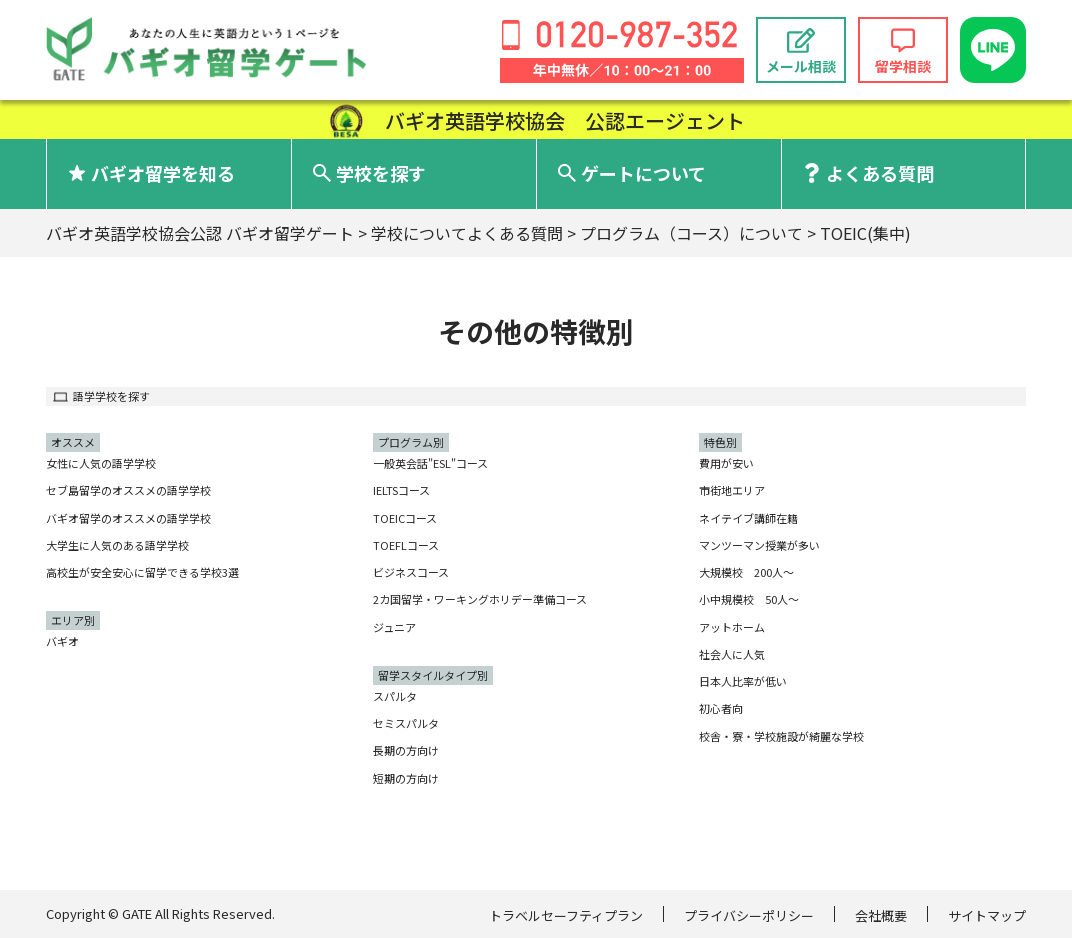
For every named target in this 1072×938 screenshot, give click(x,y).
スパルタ (395, 696)
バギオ (62, 641)
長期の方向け (406, 750)
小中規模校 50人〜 (749, 599)
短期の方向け (406, 778)
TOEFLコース (406, 545)
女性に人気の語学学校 (101, 463)
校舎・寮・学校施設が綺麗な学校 (781, 736)
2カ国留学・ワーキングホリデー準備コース (480, 599)
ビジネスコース (411, 572)
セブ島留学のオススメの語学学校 (128, 490)
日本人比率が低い (743, 681)
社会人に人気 (732, 654)
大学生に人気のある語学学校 (117, 545)
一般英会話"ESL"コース (430, 463)
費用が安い (726, 463)
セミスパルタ (406, 723)
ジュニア (394, 627)
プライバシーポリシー (749, 915)
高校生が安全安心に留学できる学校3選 (142, 572)
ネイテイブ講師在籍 (748, 518)
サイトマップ (987, 915)
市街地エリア (732, 490)
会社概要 (881, 915)
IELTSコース (401, 490)
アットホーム (732, 627)
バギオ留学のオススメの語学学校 (128, 518)
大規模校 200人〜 (746, 572)
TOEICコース (405, 518)
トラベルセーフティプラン (566, 915)
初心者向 (721, 708)
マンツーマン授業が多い (759, 545)
